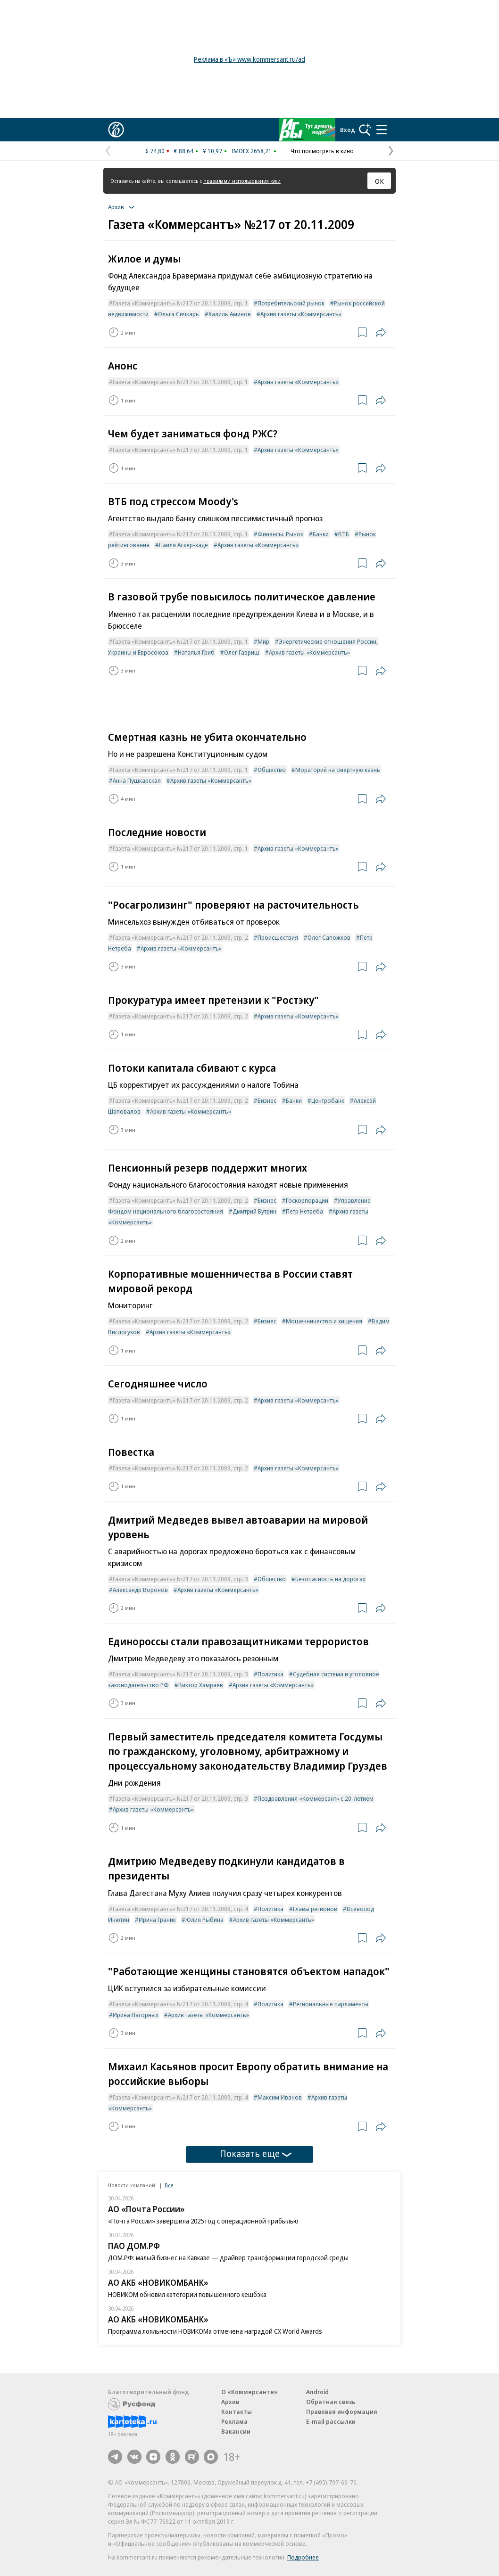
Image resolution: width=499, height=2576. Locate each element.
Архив (230, 2401)
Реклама (234, 2421)
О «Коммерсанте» (249, 2391)
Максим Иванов (280, 2097)
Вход (347, 129)
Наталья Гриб (196, 652)
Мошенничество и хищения (324, 1321)
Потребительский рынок (291, 303)
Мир (263, 641)
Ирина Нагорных (135, 2014)
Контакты (236, 2411)
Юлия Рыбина (204, 1919)
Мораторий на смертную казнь (337, 769)
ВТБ (343, 534)
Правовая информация (341, 2411)
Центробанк (327, 1100)
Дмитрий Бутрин (254, 1211)
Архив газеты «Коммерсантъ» (300, 314)
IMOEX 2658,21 (252, 151)
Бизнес (267, 1100)
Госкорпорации (307, 1200)
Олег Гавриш (241, 652)
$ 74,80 (155, 151)
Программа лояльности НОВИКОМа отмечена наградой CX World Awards (215, 2331)
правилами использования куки (242, 180)
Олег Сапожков (329, 937)
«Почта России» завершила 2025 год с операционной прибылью (203, 2220)
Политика (270, 1674)
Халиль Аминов (229, 314)
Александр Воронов (140, 1589)
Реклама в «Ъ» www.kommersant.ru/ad (249, 59)
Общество (272, 769)
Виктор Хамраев (200, 1685)
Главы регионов (315, 1908)
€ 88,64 (183, 151)
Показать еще (255, 2153)
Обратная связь (330, 2401)
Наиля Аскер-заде (183, 545)
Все (169, 2185)
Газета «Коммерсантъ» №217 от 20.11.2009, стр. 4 (180, 1908)
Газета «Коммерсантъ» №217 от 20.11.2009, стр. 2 (180, 937)
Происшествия (278, 937)
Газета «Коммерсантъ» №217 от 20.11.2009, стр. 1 (180, 303)
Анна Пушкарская (137, 780)
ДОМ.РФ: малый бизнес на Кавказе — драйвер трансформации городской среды (228, 2257)
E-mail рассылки (331, 2421)
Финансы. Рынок (280, 534)
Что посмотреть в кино (322, 151)
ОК (379, 181)
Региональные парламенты (330, 2004)
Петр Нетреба (304, 1211)
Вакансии (235, 2431)
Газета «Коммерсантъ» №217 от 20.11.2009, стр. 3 (180, 1579)
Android (317, 2391)
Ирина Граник (157, 1919)
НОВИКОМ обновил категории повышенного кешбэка (187, 2294)
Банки (321, 534)
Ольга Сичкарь (178, 314)
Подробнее (303, 2557)
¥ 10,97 (212, 151)
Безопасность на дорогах (330, 1579)
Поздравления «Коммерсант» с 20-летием (316, 1798)
